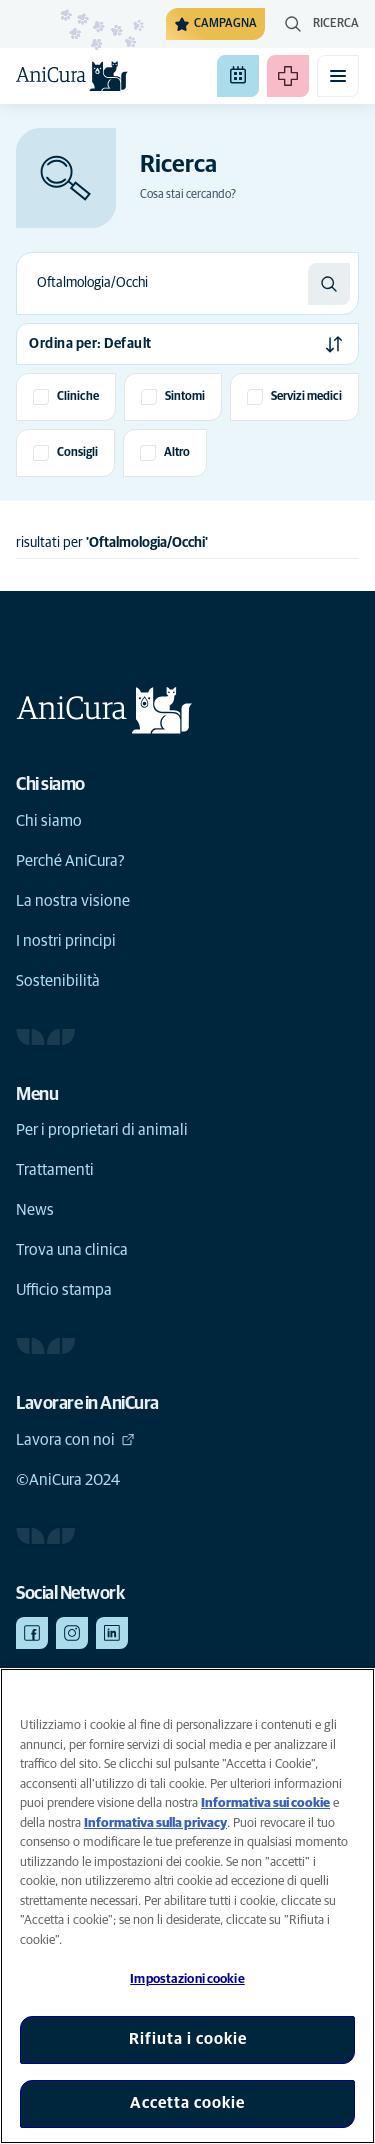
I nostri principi (66, 941)
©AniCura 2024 (68, 1480)
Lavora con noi (75, 1440)
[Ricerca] (329, 284)
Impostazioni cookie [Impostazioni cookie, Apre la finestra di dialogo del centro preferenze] (187, 1979)
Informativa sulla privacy (155, 1823)
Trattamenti (55, 1170)
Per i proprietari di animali (102, 1130)
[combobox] (162, 283)
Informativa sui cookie (265, 1803)
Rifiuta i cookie (188, 2039)
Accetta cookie (187, 2103)
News (35, 1210)
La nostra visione (73, 901)
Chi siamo (49, 821)
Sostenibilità (58, 981)
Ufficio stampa (64, 1290)
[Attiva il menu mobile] (338, 76)
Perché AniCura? (70, 861)
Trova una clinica (72, 1250)
